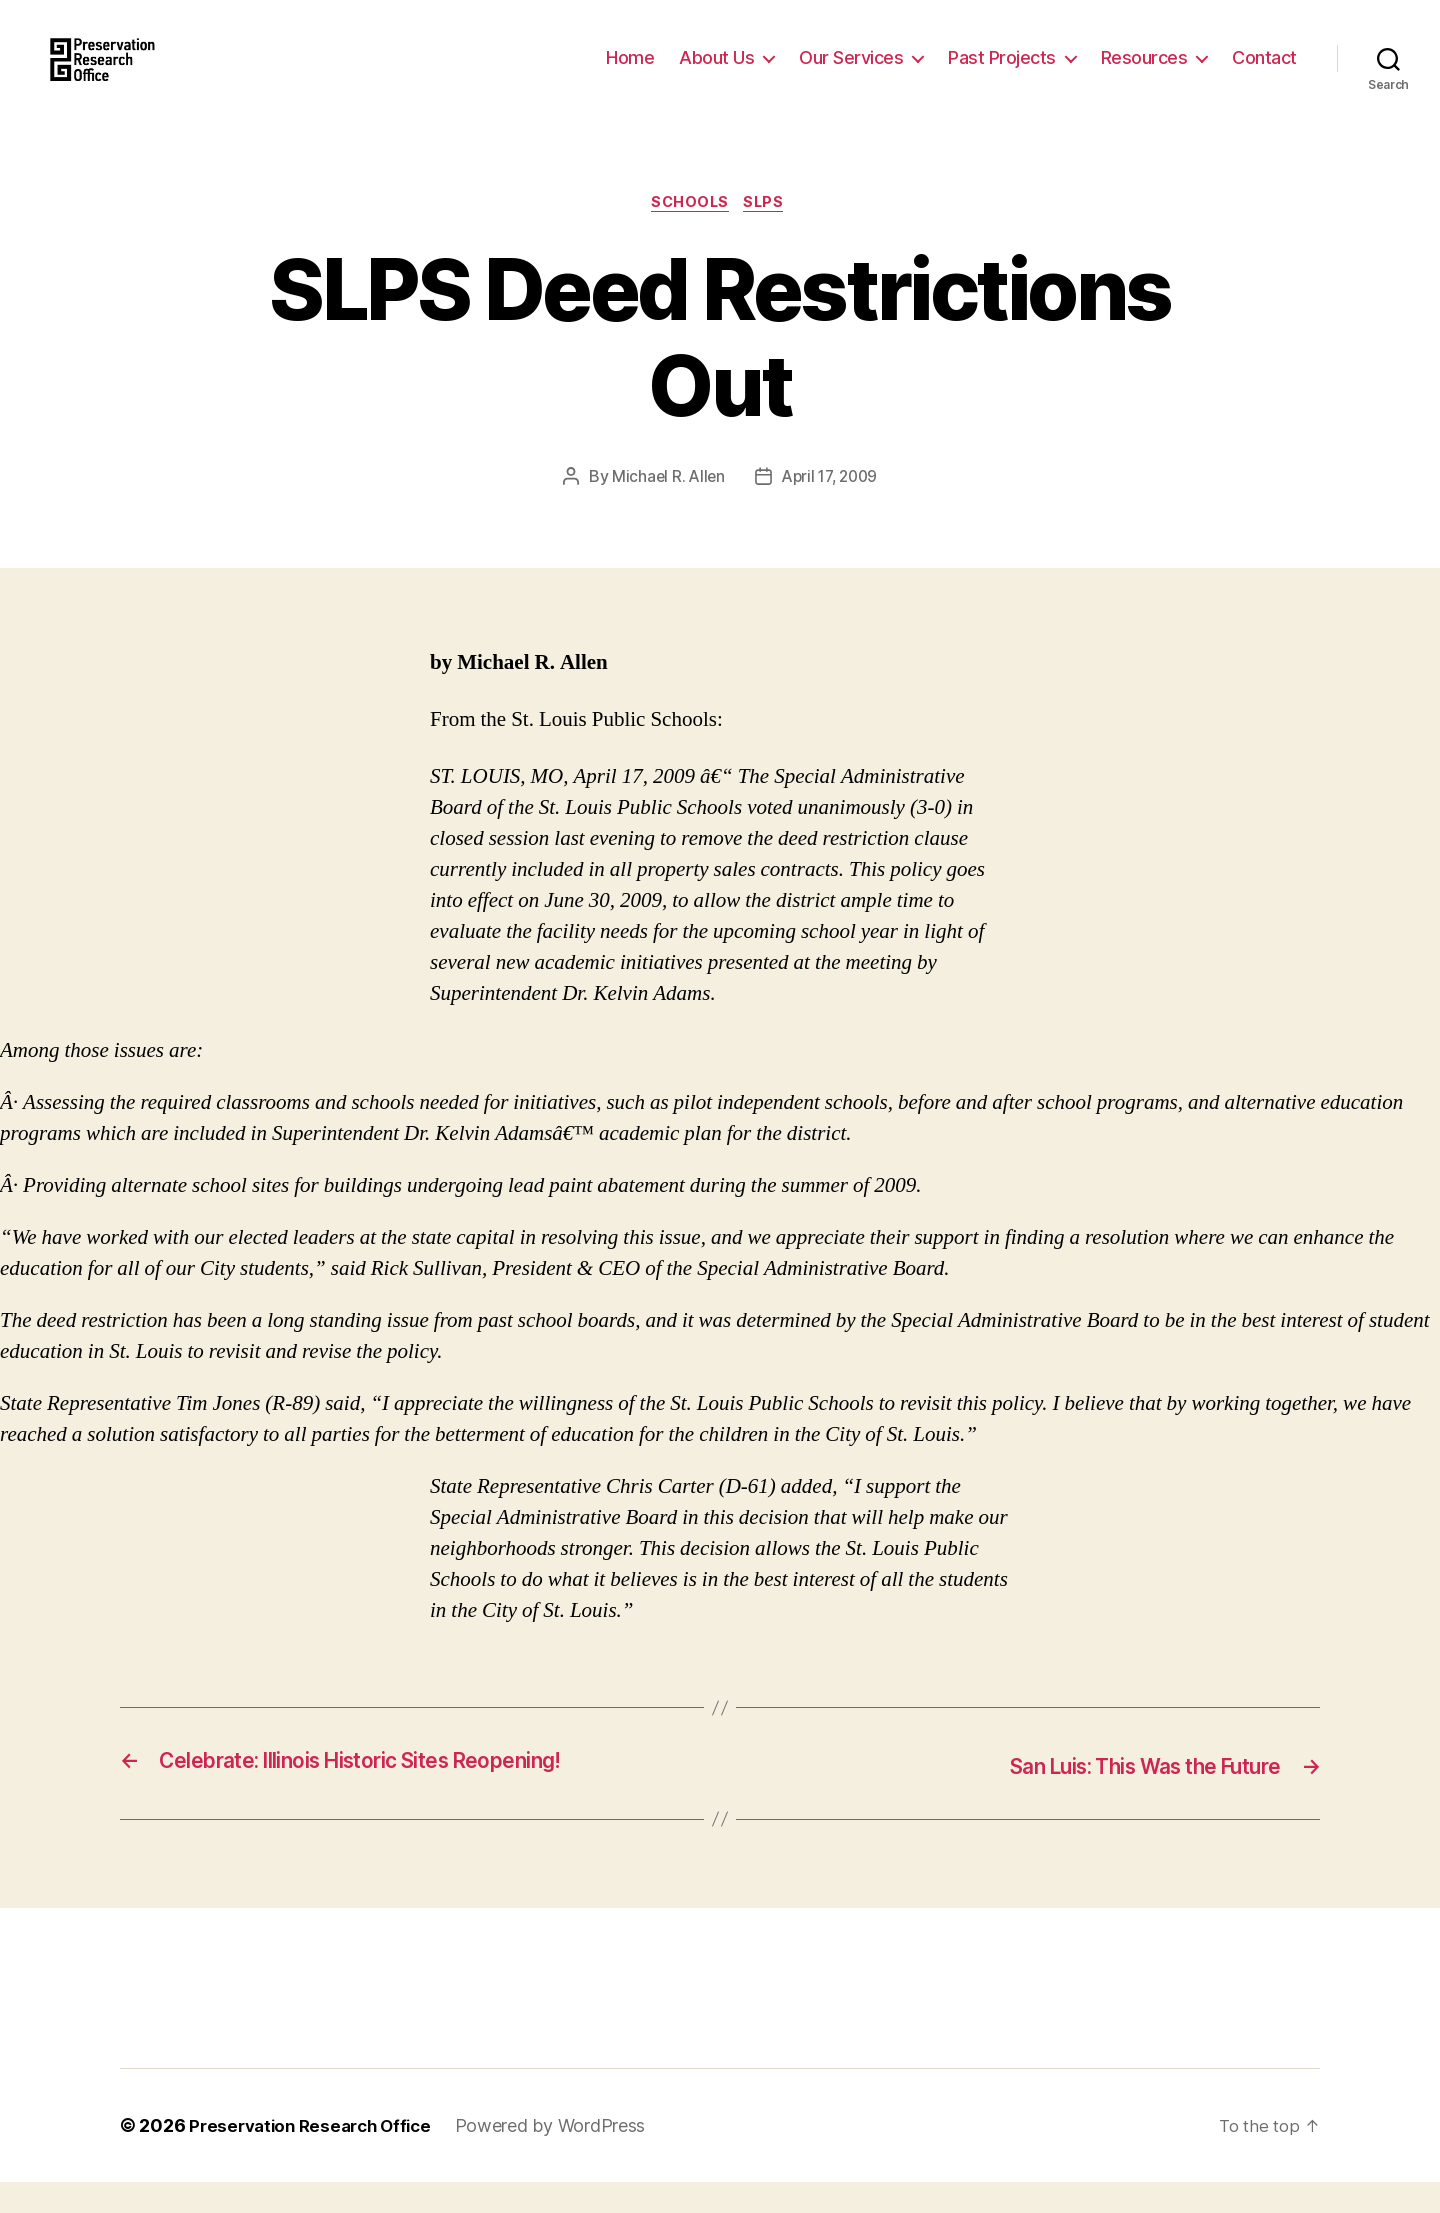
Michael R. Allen (665, 509)
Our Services (851, 72)
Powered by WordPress (564, 2156)
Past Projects (1002, 72)
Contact (1264, 72)
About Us (716, 72)
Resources (1144, 72)
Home (630, 72)
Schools (689, 235)
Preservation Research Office (316, 2156)
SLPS (769, 235)
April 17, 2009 (830, 509)
